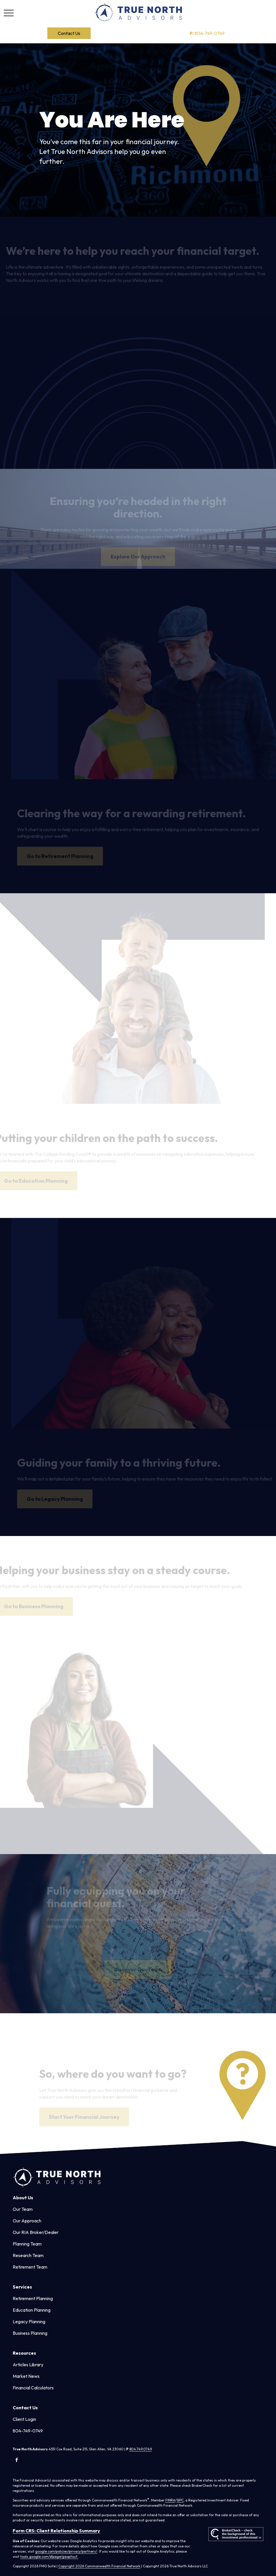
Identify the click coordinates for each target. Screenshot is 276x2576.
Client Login (24, 2419)
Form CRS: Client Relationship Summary (56, 2531)
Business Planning (30, 2333)
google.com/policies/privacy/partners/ (66, 2551)
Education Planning (32, 2310)
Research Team (28, 2255)
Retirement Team (30, 2267)
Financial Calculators (33, 2388)
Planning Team (27, 2244)
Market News (26, 2376)
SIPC (180, 2500)
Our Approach (27, 2221)
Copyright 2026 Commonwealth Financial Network (99, 2566)
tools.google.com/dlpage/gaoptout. (49, 2556)
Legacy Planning (29, 2321)
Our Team (23, 2209)
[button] (69, 33)
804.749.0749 (140, 2449)
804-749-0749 (207, 33)
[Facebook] (16, 2460)
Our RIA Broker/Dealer (36, 2232)
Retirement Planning (33, 2298)
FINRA (170, 2500)
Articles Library (28, 2364)
